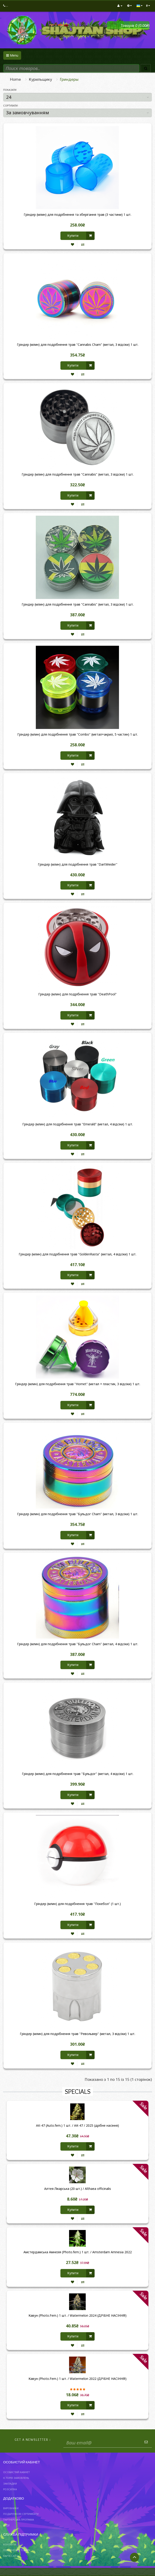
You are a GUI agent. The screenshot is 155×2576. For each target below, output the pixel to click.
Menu (12, 55)
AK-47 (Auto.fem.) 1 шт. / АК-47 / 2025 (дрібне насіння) (77, 2125)
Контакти (9, 2544)
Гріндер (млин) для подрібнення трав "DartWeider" (77, 864)
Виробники (10, 2508)
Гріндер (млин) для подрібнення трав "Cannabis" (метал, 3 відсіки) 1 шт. (78, 474)
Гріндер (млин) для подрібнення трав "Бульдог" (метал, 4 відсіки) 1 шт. (77, 1774)
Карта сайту (11, 2556)
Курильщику (40, 79)
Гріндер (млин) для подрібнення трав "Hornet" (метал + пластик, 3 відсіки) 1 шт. (77, 1384)
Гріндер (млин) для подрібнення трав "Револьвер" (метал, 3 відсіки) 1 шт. (77, 2034)
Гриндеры (69, 79)
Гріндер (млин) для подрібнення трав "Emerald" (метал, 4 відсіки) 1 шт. (77, 1124)
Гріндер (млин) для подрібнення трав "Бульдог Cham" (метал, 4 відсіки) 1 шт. (77, 1644)
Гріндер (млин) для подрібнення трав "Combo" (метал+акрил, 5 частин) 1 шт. (77, 734)
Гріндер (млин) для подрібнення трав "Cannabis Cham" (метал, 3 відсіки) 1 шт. (77, 345)
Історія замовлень (16, 2478)
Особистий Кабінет (16, 2472)
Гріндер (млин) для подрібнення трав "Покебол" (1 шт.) (77, 1904)
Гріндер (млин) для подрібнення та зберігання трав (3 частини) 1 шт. (77, 215)
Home (15, 79)
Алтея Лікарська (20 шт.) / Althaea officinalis (77, 2189)
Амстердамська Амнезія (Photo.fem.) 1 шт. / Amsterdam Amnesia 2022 (77, 2252)
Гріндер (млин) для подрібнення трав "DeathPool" (77, 994)
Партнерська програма (18, 2519)
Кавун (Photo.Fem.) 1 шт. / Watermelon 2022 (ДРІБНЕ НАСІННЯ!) (77, 2379)
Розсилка (10, 2489)
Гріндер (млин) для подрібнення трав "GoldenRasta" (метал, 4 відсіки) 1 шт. (77, 1254)
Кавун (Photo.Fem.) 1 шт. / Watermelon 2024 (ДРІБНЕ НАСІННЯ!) (77, 2315)
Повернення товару (16, 2550)
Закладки (10, 2483)
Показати (9, 89)
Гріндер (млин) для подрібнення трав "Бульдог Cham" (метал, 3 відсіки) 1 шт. (77, 1514)
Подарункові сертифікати (21, 2514)
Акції (6, 2525)
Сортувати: (10, 105)
